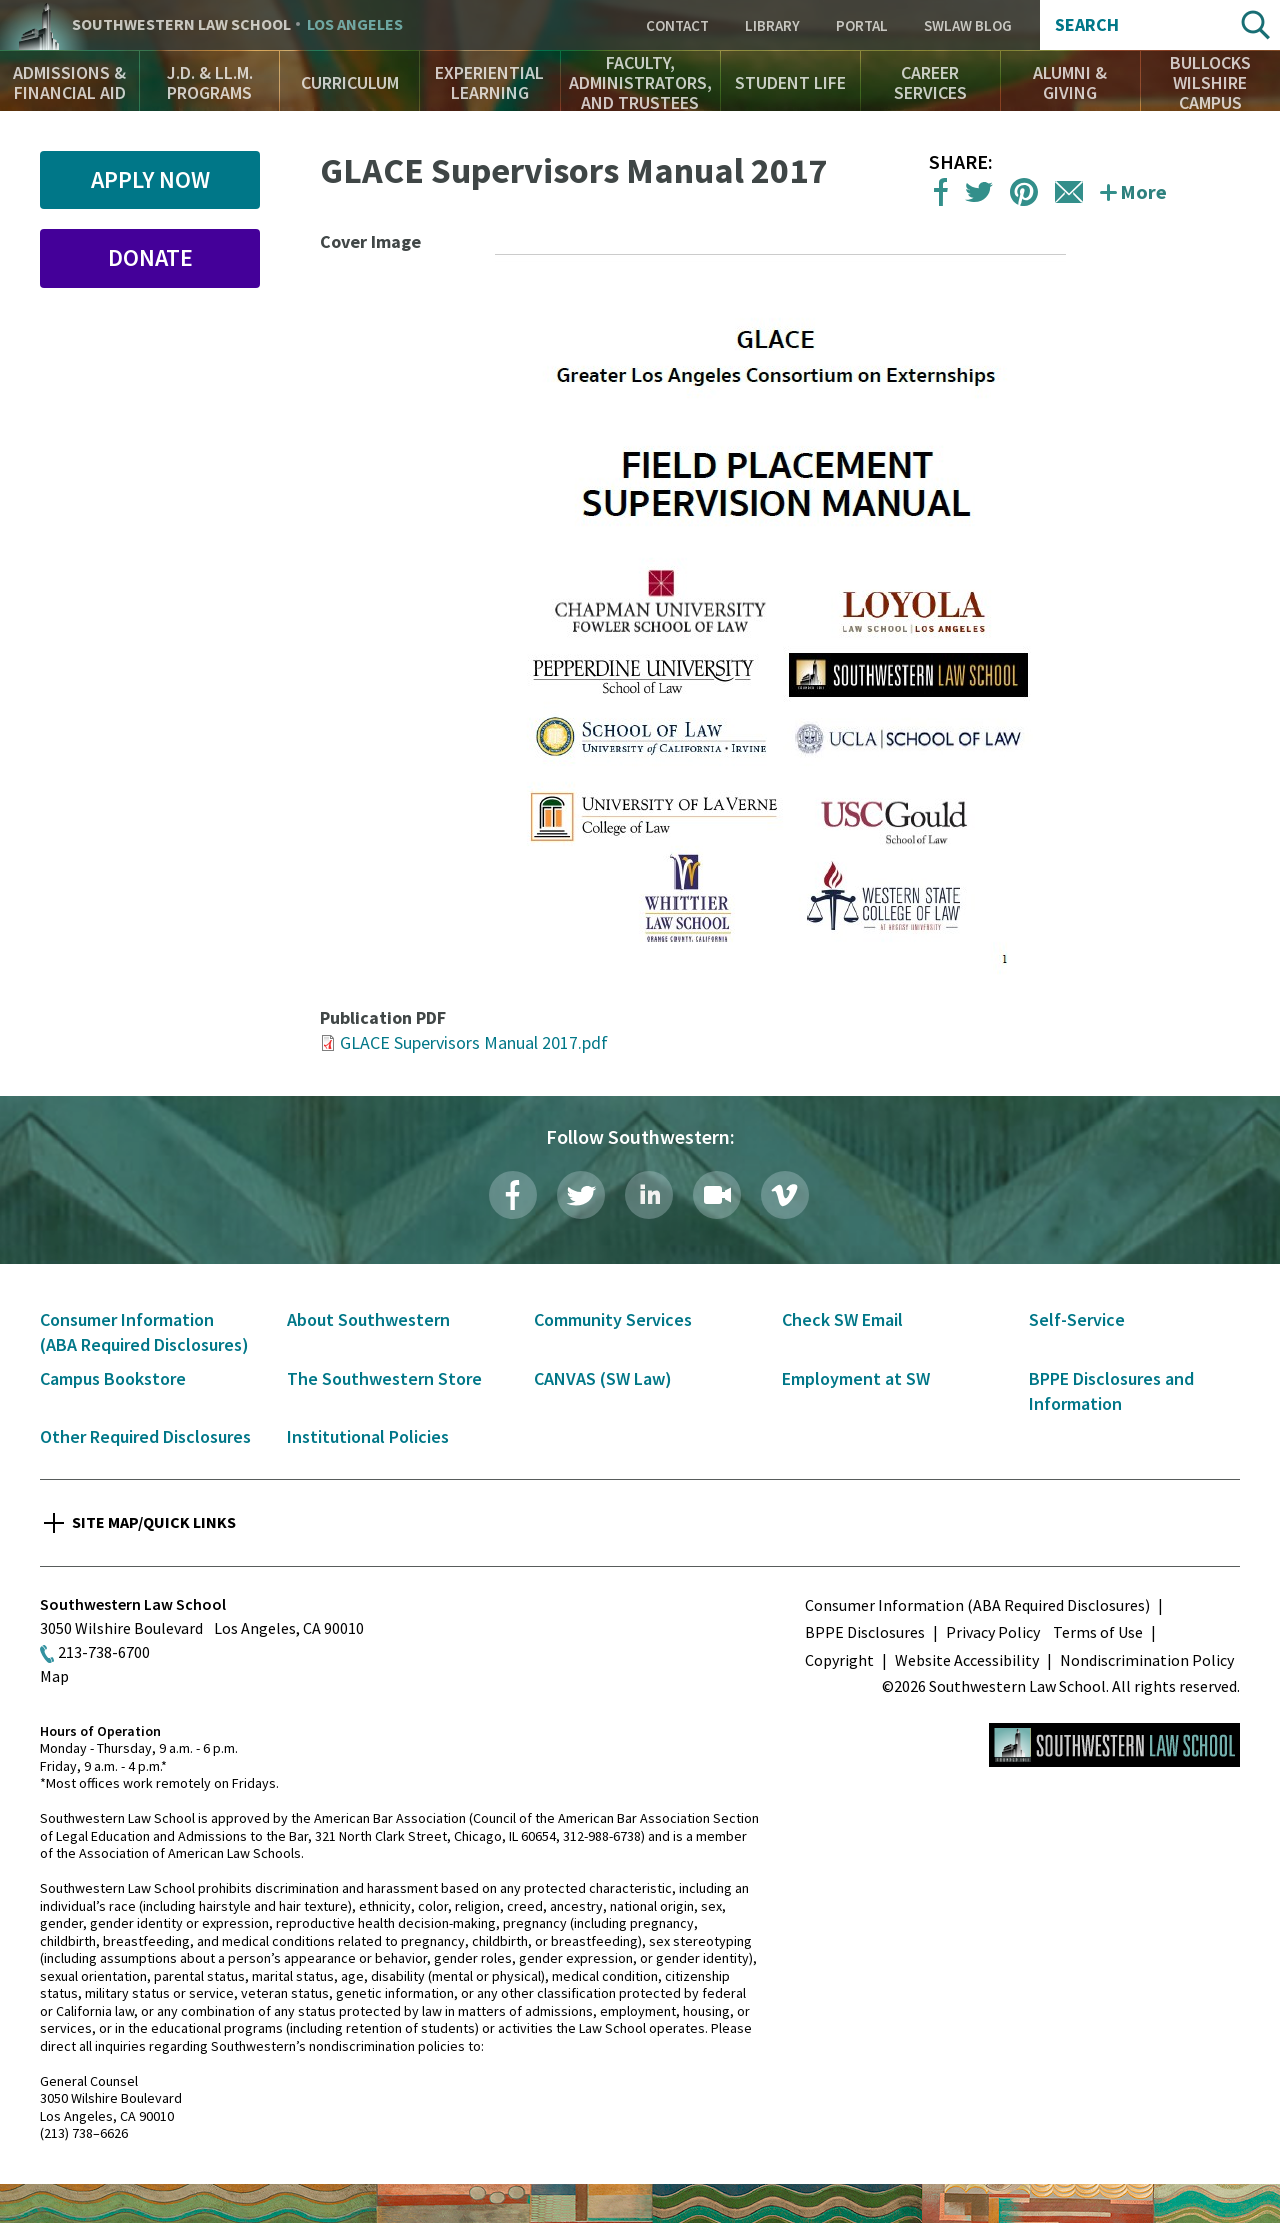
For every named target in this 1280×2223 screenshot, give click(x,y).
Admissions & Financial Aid (69, 82)
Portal (862, 25)
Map (54, 1676)
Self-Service (1077, 1319)
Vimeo (785, 1195)
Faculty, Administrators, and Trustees (640, 82)
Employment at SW (856, 1378)
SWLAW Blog (968, 25)
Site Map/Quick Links (154, 1522)
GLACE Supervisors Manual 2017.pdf (474, 1042)
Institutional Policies (368, 1436)
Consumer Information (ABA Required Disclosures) (977, 1605)
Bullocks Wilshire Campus (1210, 82)
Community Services (613, 1319)
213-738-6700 (104, 1652)
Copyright (839, 1660)
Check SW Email (842, 1319)
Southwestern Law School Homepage (1114, 1745)
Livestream (717, 1195)
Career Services (930, 82)
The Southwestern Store (384, 1378)
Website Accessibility (967, 1660)
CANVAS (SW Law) (603, 1378)
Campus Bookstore (113, 1378)
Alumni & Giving (1070, 82)
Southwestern (237, 25)
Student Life (790, 82)
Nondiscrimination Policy (1147, 1660)
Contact (677, 25)
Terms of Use (1098, 1632)
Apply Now (150, 179)
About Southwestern (368, 1319)
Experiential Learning (489, 82)
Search (1087, 25)
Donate (150, 257)
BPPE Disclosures (865, 1632)
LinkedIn (649, 1195)
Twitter (581, 1195)
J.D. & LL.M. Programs (210, 82)
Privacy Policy (993, 1632)
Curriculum (350, 82)
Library (772, 25)
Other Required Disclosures (145, 1436)
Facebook (513, 1195)
